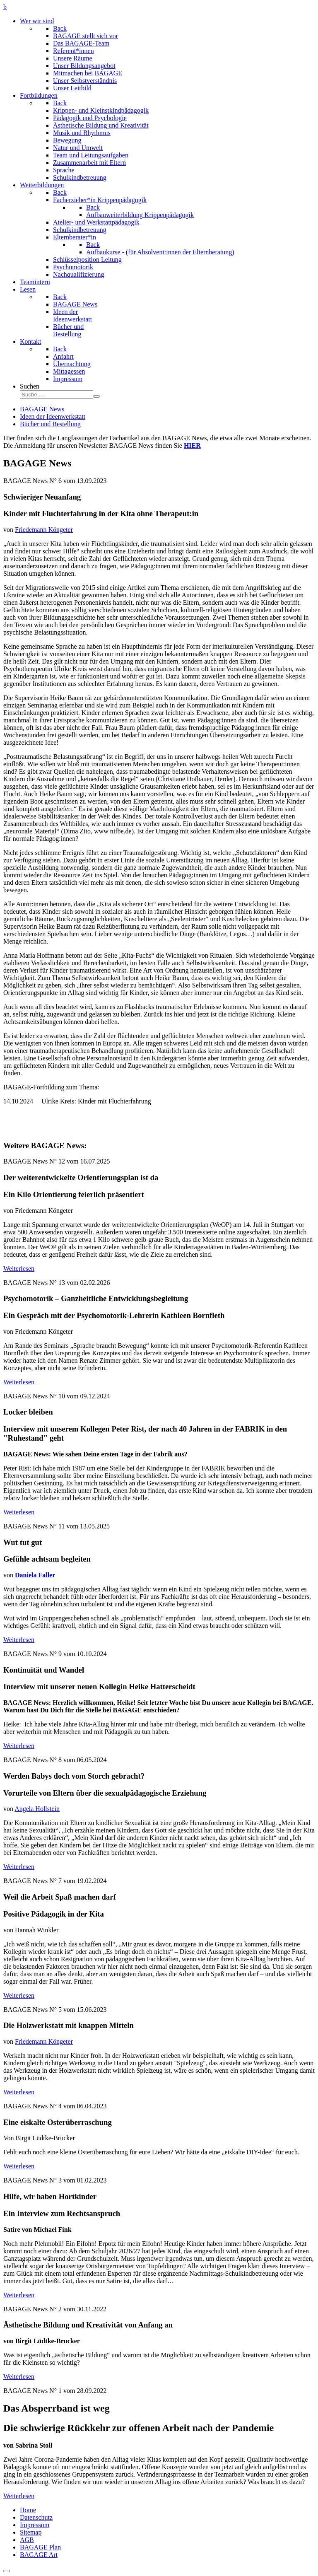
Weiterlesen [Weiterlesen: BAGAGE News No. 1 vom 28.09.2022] (18, 2495)
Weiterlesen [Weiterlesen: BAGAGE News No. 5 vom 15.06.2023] (18, 2092)
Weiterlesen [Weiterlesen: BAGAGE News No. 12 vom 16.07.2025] (18, 1268)
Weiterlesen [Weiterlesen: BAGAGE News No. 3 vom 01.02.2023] (18, 2294)
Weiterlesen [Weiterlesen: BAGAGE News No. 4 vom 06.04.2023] (18, 2166)
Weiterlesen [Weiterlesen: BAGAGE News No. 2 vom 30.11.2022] (18, 2376)
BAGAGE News (42, 409)
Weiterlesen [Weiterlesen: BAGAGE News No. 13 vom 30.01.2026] (18, 1382)
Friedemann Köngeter (44, 529)
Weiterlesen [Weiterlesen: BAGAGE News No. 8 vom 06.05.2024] (18, 1866)
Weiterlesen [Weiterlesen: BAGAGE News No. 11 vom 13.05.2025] (18, 1639)
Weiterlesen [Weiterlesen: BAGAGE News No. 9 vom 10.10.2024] (18, 1745)
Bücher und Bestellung (50, 423)
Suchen (29, 386)
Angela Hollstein (37, 1808)
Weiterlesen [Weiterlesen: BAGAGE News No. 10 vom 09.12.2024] (18, 1512)
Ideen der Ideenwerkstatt (52, 416)
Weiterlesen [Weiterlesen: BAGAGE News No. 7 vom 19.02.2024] (18, 1995)
